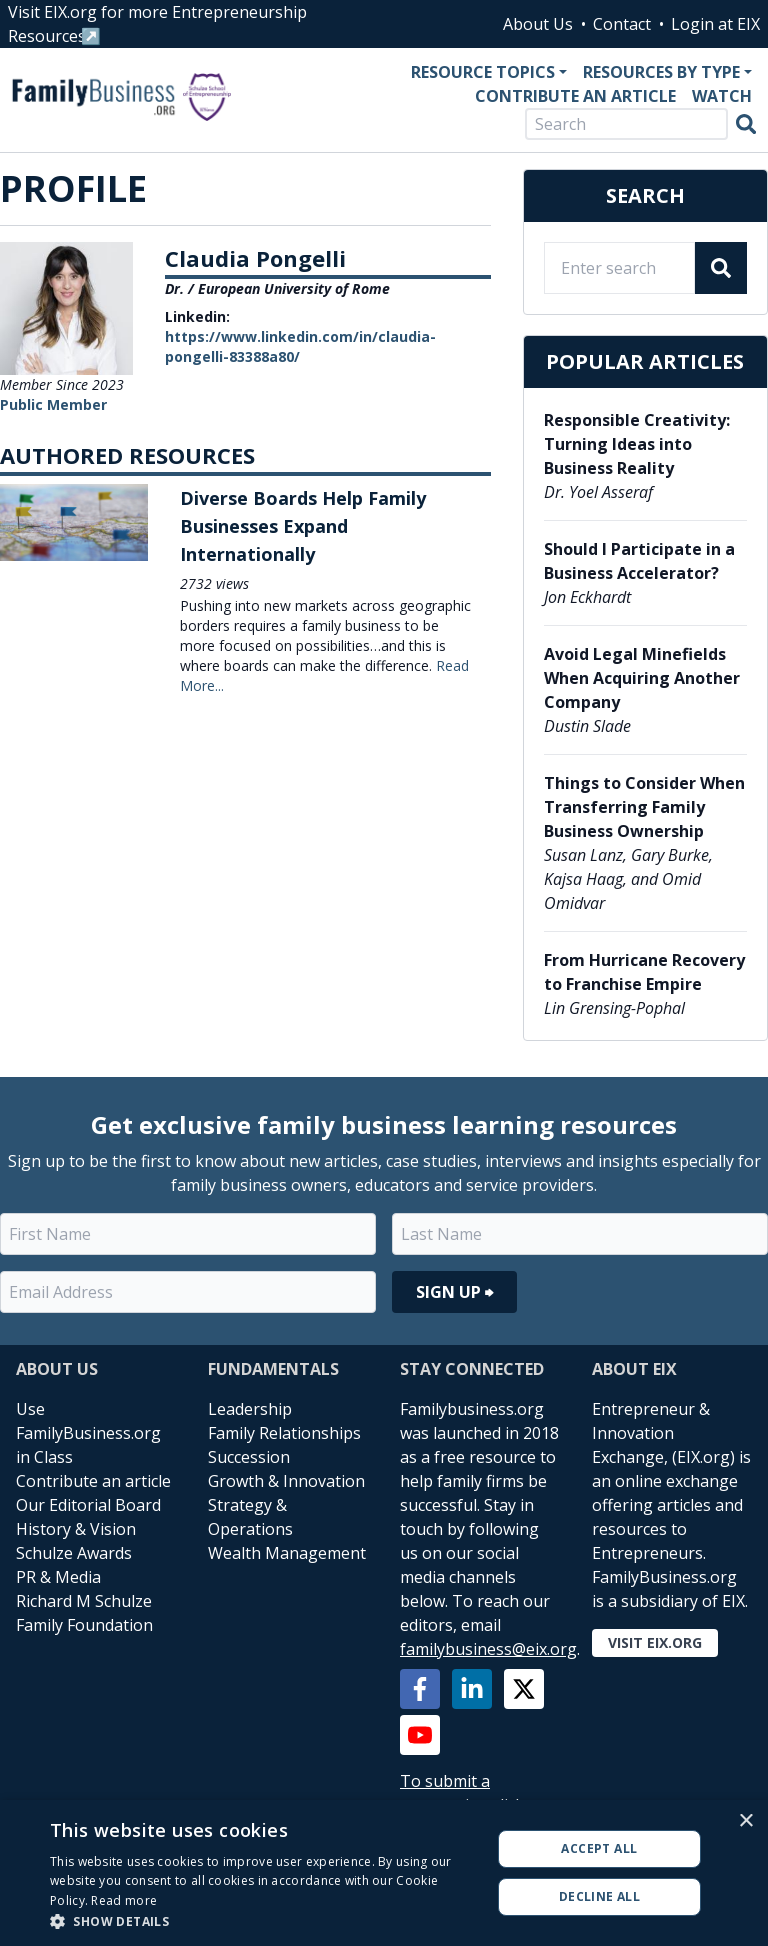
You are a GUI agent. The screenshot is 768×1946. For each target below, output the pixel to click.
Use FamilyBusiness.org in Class (88, 1433)
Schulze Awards (74, 1553)
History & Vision (76, 1529)
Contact (622, 24)
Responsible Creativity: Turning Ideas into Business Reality (637, 444)
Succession (249, 1457)
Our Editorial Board (88, 1505)
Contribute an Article (575, 96)
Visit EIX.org (655, 1642)
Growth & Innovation (286, 1481)
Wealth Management (287, 1553)
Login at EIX (715, 24)
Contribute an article (93, 1481)
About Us (538, 24)
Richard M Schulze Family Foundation (84, 1613)
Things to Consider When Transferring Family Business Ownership (644, 807)
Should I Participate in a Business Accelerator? (639, 561)
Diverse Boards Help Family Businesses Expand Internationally (303, 526)
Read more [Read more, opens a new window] (124, 1900)
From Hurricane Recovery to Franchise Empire (644, 972)
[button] (264, 1921)
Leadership (250, 1409)
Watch (722, 96)
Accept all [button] (599, 1848)
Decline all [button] (599, 1896)
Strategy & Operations (250, 1517)
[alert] (384, 1873)
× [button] (745, 1821)
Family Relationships (284, 1433)
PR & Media (58, 1577)
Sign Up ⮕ (454, 1292)
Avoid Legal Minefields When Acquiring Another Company (642, 678)
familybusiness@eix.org (488, 1649)
